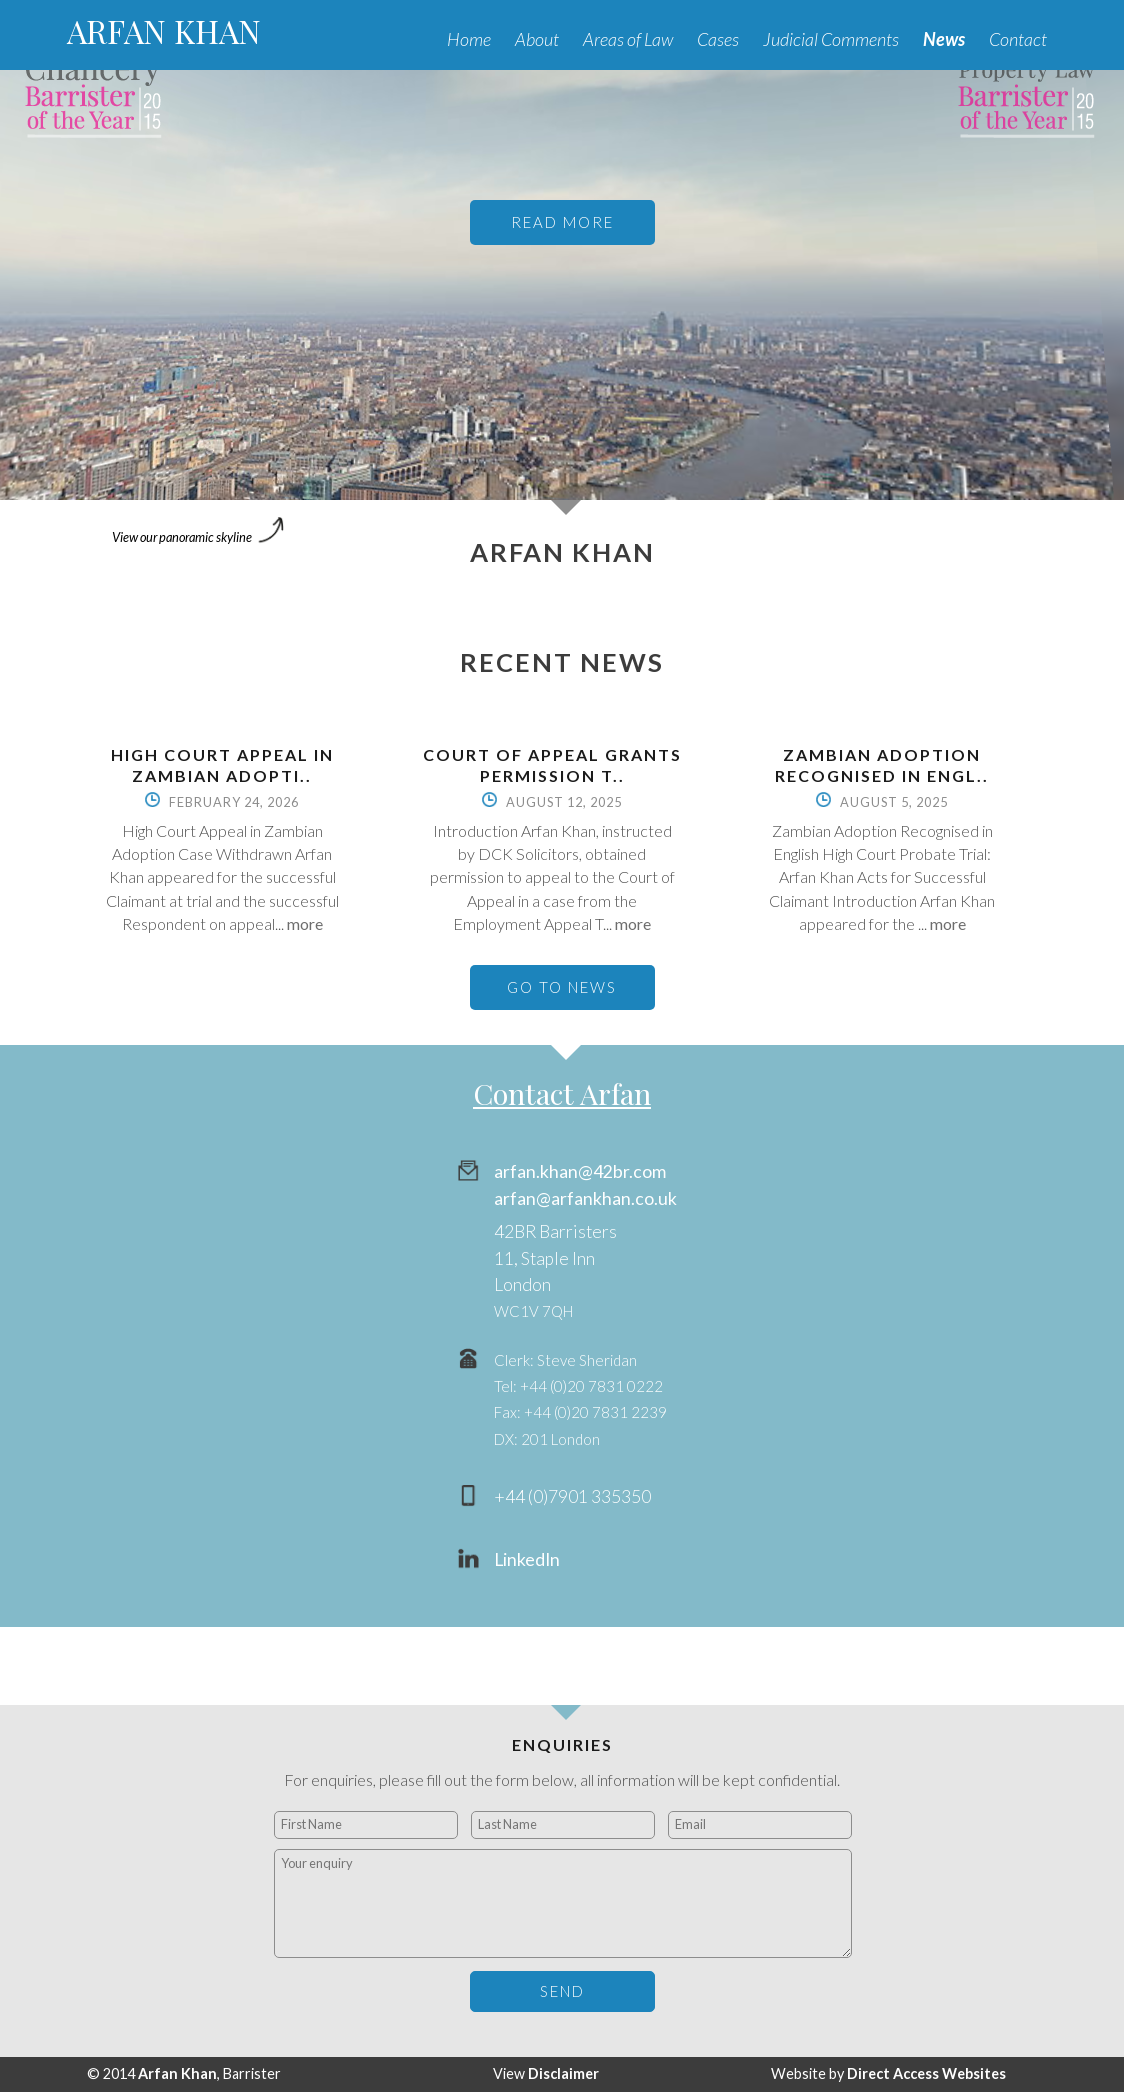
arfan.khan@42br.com (580, 1171)
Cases (718, 39)
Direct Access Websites (926, 2073)
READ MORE (562, 222)
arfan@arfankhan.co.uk (585, 1198)
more (305, 923)
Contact (1018, 39)
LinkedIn (527, 1559)
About (537, 39)
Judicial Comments (831, 39)
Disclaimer (563, 2073)
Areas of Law (628, 39)
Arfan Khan (177, 2073)
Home (469, 39)
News (944, 39)
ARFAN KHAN (164, 30)
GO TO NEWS (562, 987)
